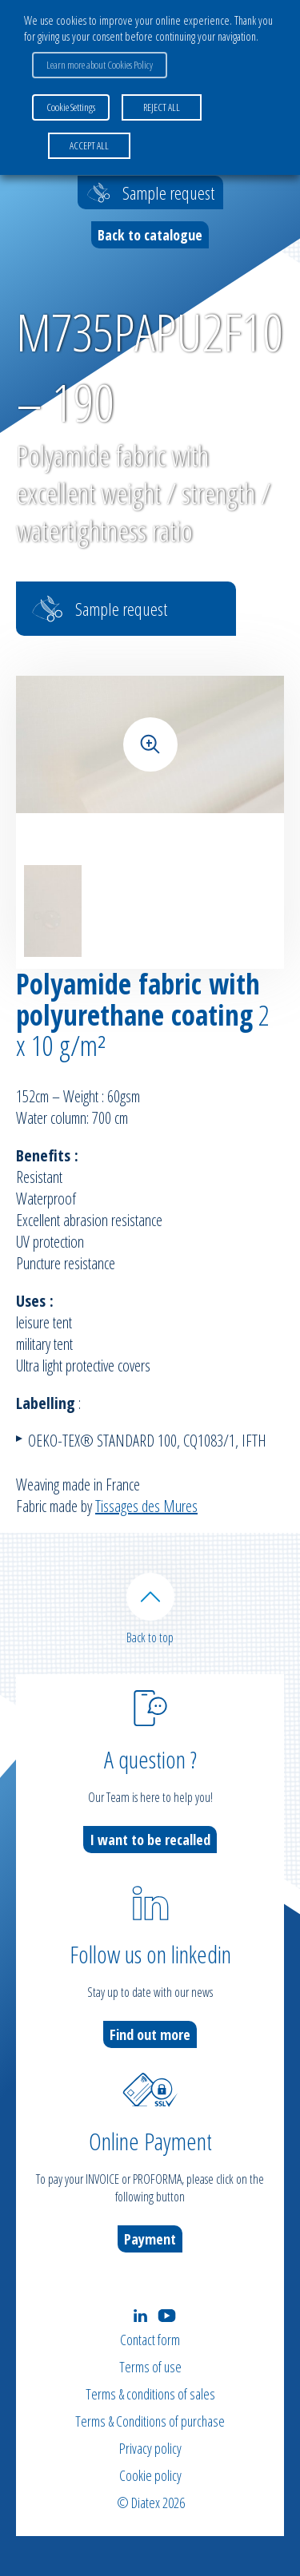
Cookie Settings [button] (70, 107)
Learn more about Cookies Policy (99, 65)
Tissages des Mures (146, 1506)
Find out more (150, 2034)
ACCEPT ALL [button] (89, 145)
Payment (150, 2239)
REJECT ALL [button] (161, 107)
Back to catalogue (150, 234)
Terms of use (150, 2366)
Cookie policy (150, 2475)
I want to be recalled (150, 1839)
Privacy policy (150, 2448)
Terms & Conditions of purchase (150, 2421)
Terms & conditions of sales (150, 2393)
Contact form (150, 2339)
